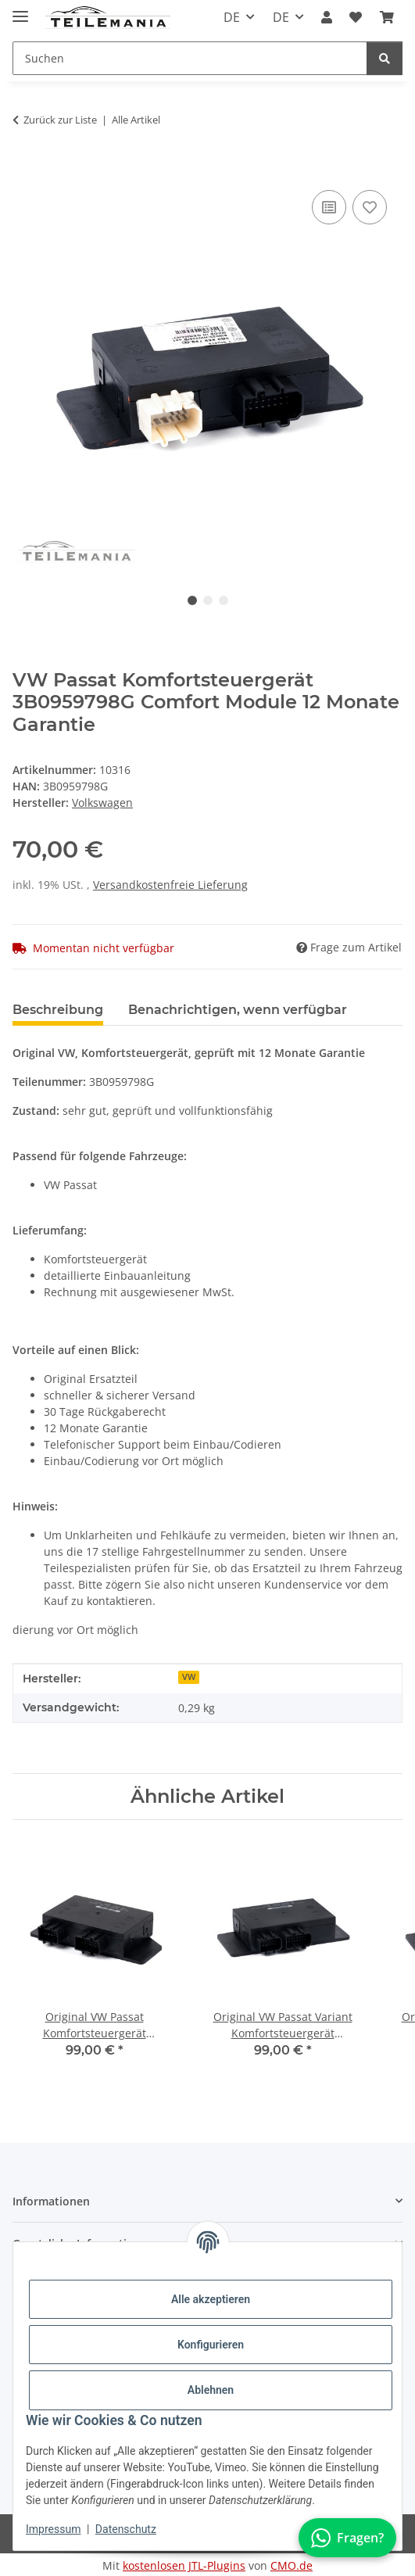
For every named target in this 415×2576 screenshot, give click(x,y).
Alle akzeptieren (210, 2299)
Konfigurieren (210, 2344)
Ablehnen (211, 2390)
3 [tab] (223, 600)
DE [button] (232, 17)
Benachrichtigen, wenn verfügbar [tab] (237, 1009)
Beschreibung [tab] (58, 1009)
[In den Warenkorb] (25, 168)
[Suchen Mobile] (190, 58)
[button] (327, 17)
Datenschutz (125, 2529)
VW (188, 1676)
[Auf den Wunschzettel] (369, 207)
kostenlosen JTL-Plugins (184, 2565)
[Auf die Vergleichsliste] (329, 207)
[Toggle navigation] (20, 10)
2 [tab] (208, 600)
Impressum (53, 2529)
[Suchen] (384, 58)
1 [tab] (192, 600)
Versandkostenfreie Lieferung (170, 884)
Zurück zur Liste (60, 120)
